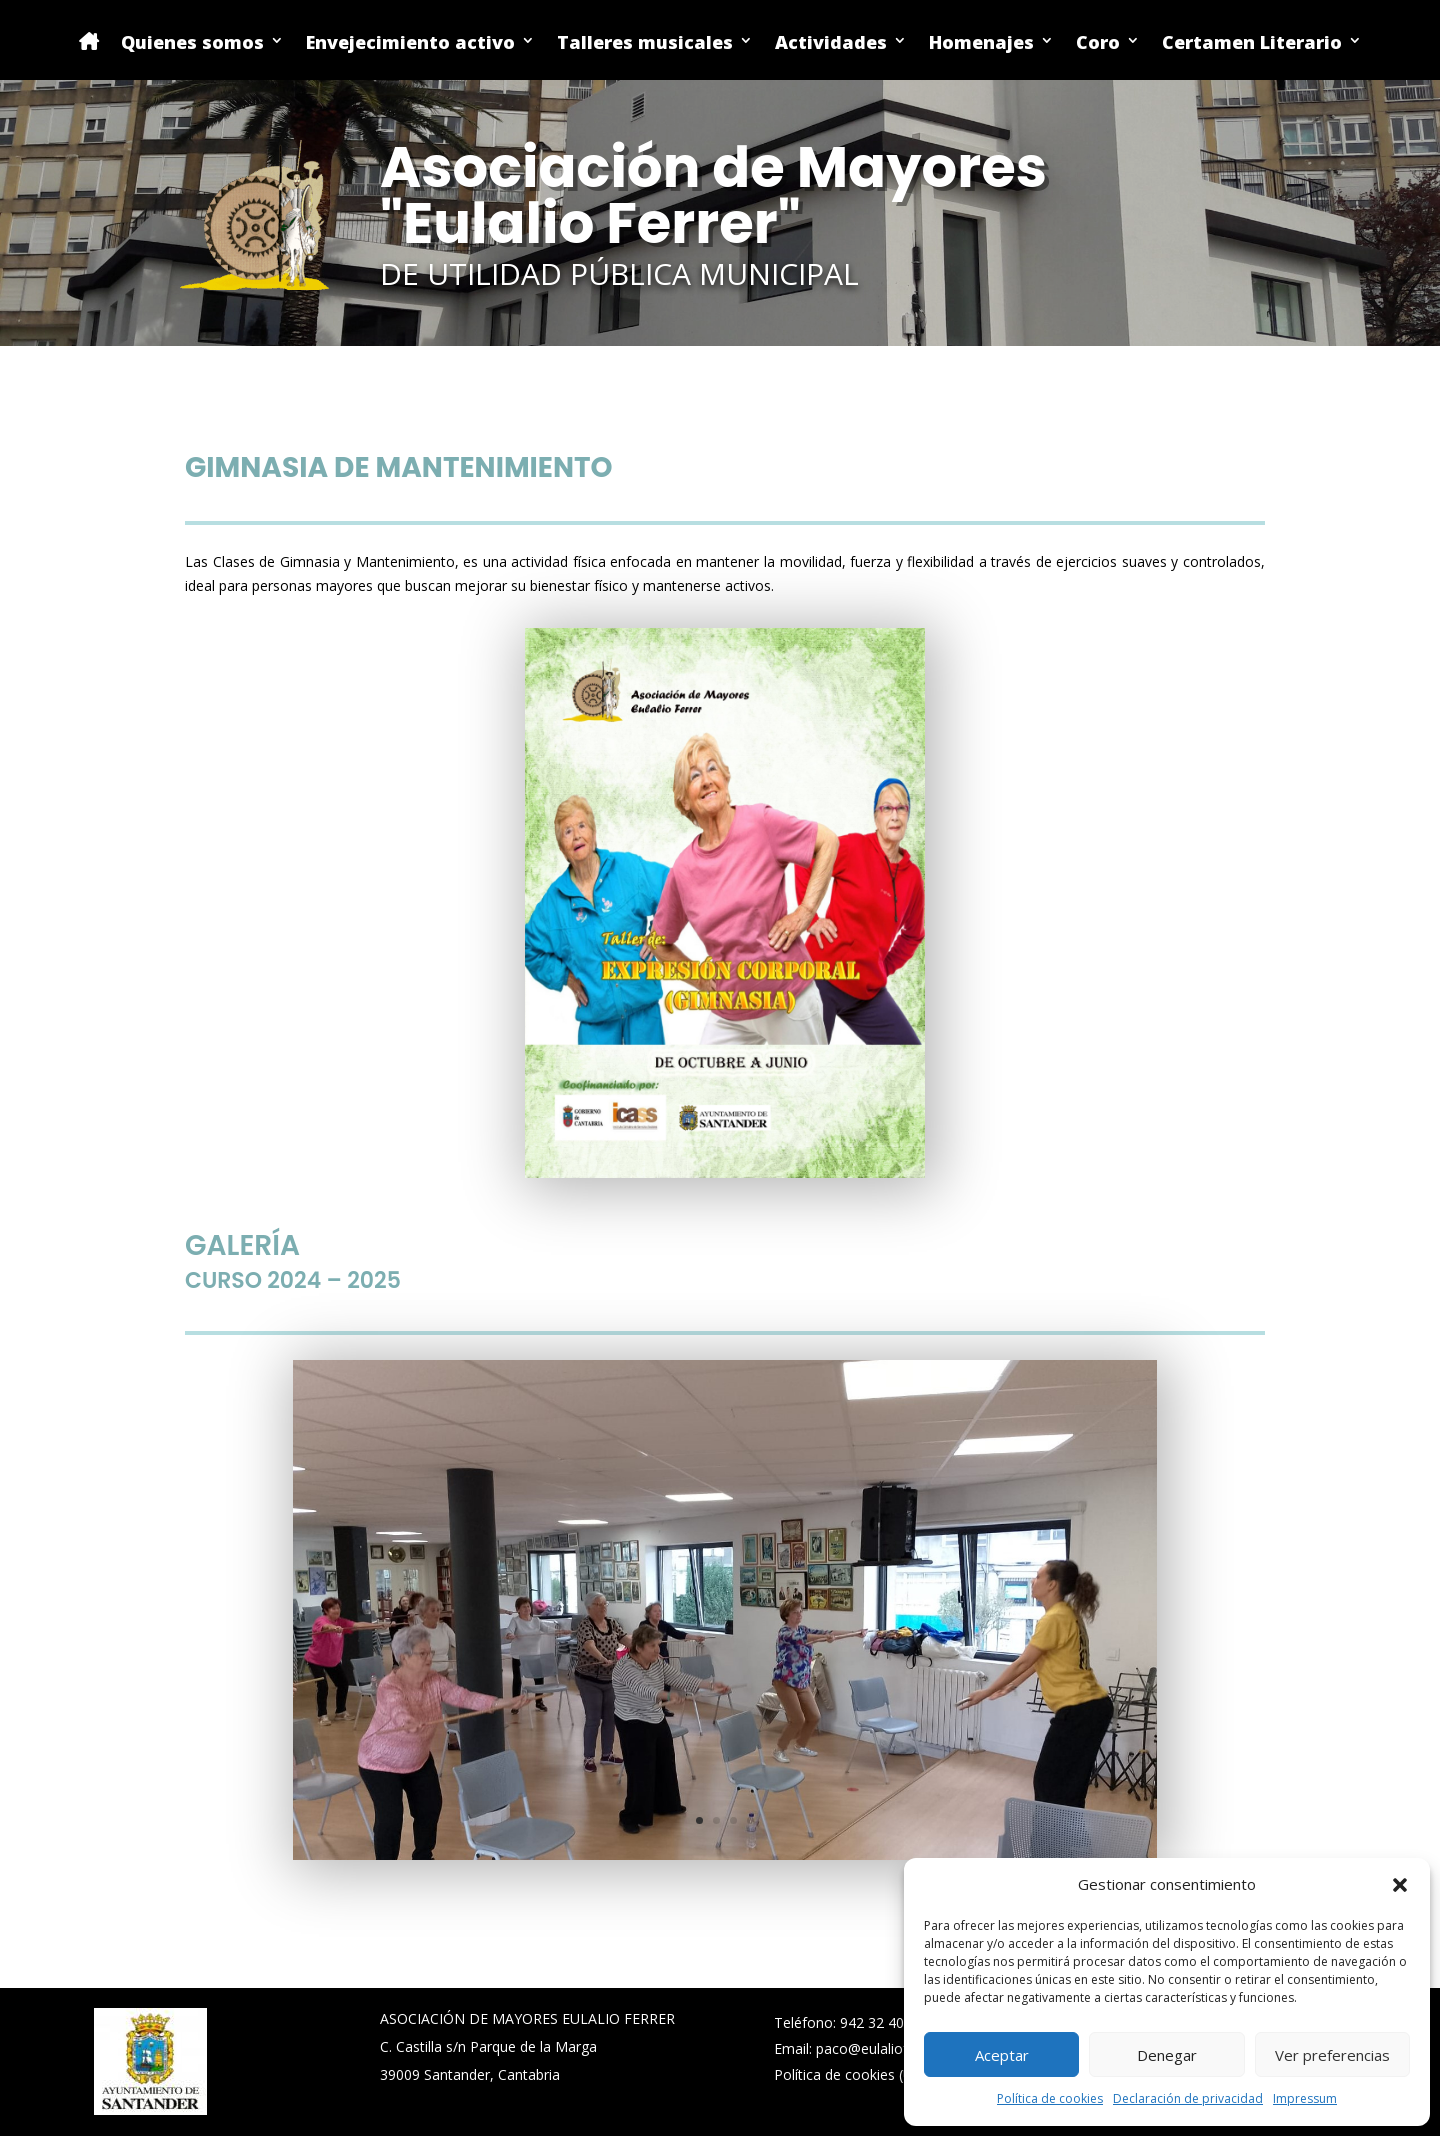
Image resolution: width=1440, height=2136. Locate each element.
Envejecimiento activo (410, 43)
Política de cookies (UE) (850, 2074)
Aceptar (1002, 2055)
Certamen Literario (1252, 43)
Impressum (1305, 2098)
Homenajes (981, 43)
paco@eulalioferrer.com (893, 2048)
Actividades (831, 43)
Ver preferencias (1332, 2055)
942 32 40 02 (882, 2022)
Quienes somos (192, 43)
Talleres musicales (645, 43)
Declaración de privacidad (1188, 2098)
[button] (1400, 1885)
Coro (1098, 43)
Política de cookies (1050, 2098)
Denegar (1167, 2055)
